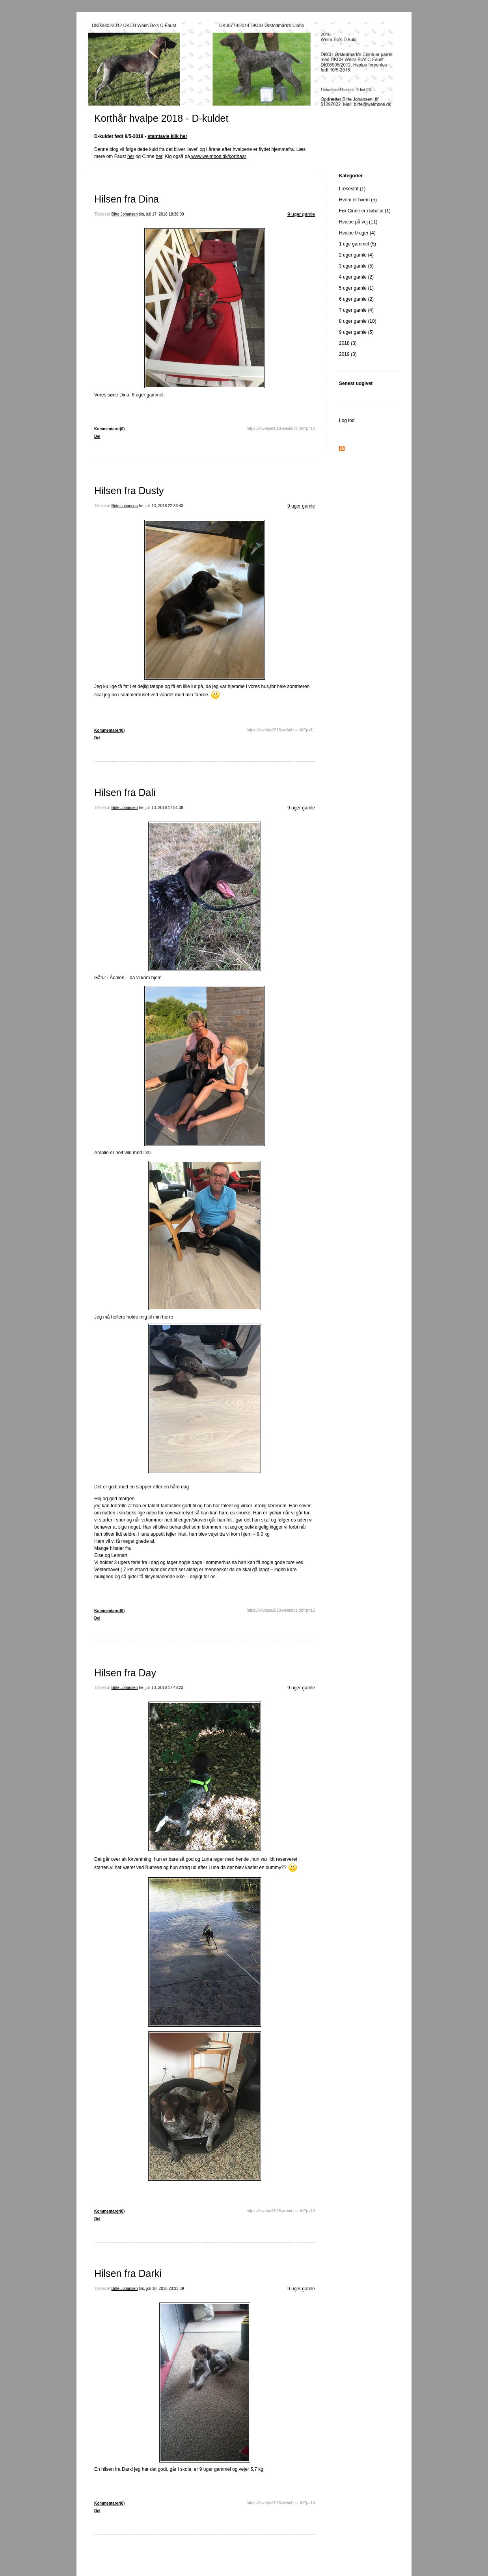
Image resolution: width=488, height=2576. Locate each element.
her (130, 156)
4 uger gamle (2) (356, 277)
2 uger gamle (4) (356, 255)
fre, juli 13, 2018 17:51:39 (161, 807)
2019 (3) (348, 354)
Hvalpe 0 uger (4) (357, 233)
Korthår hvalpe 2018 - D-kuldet (161, 118)
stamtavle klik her (167, 136)
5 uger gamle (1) (356, 288)
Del (97, 436)
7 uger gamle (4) (356, 310)
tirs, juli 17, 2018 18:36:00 (161, 214)
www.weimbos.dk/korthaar (218, 156)
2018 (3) (348, 343)
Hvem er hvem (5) (358, 200)
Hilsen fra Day (125, 1672)
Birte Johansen (125, 214)
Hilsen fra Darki (128, 2273)
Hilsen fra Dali (125, 792)
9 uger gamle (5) (356, 332)
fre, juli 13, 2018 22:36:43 (161, 506)
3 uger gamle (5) (356, 266)
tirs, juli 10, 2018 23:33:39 (161, 2288)
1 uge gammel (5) (357, 244)
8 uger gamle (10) (357, 321)
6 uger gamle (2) (356, 299)
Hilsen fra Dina (126, 199)
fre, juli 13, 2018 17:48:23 (161, 1687)
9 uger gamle (301, 214)
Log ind (346, 420)
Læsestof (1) (352, 189)
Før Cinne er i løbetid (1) (365, 211)
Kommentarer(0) (109, 429)
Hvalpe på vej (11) (358, 222)
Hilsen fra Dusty (129, 490)
